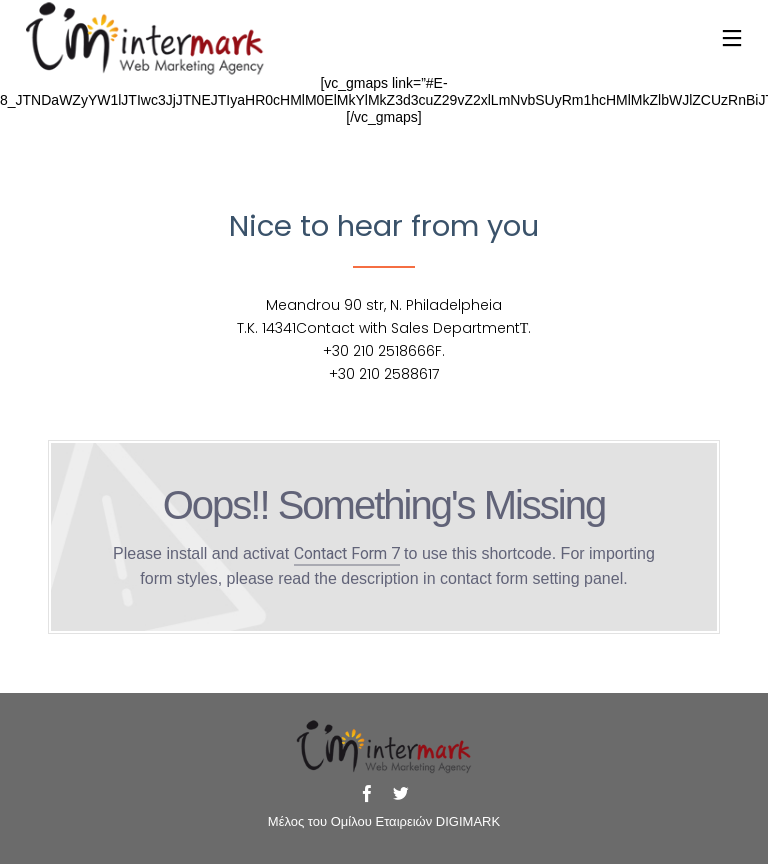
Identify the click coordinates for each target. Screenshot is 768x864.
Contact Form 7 (347, 553)
